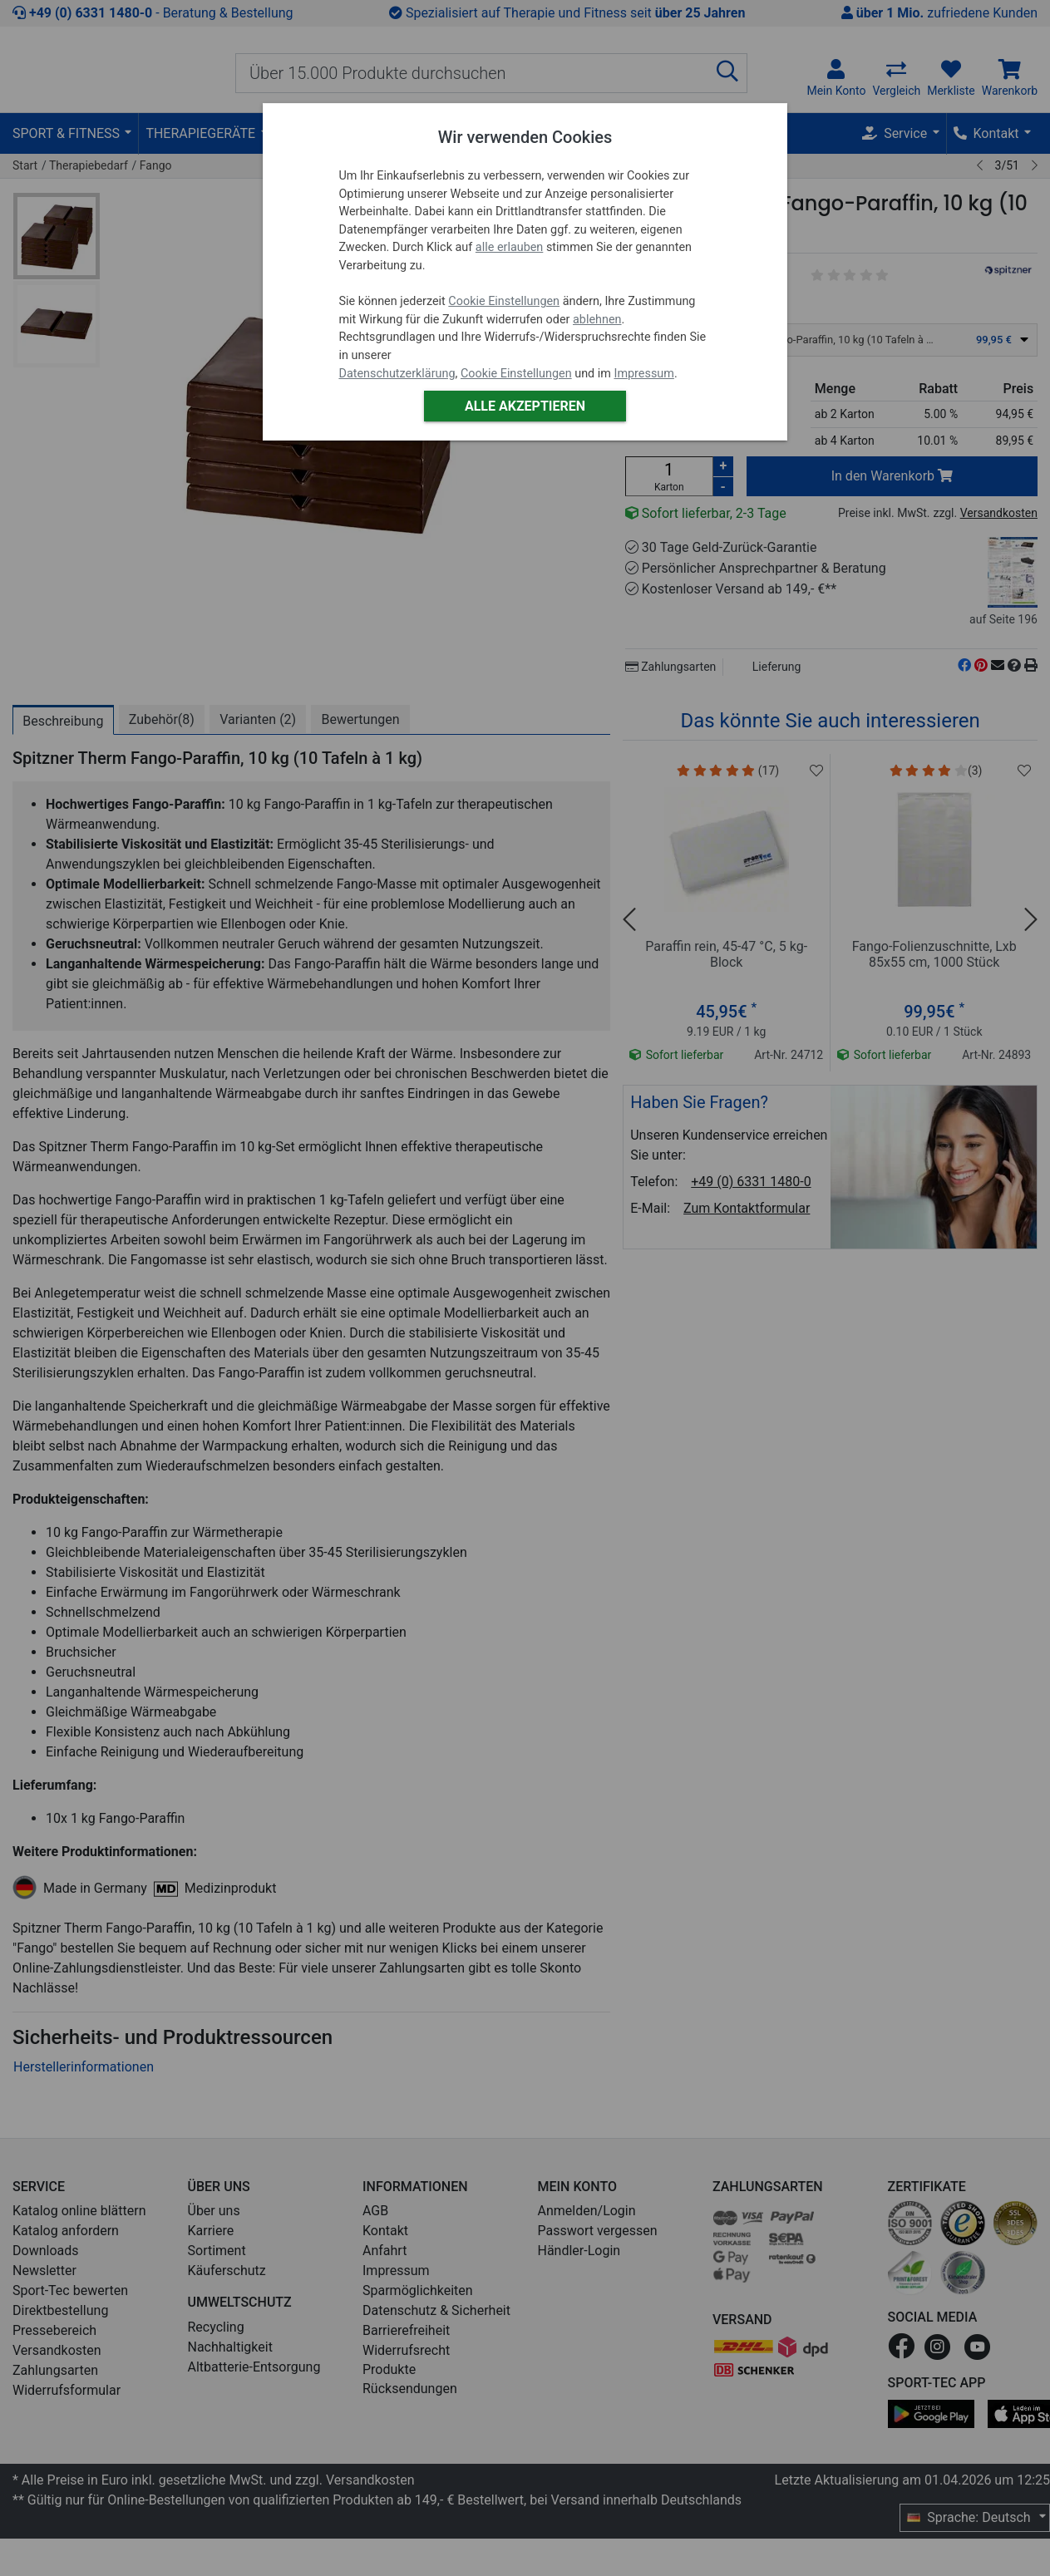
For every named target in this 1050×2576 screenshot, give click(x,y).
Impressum (643, 374)
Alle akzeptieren (525, 406)
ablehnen (597, 320)
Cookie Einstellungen (504, 301)
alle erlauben (509, 247)
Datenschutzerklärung (396, 374)
